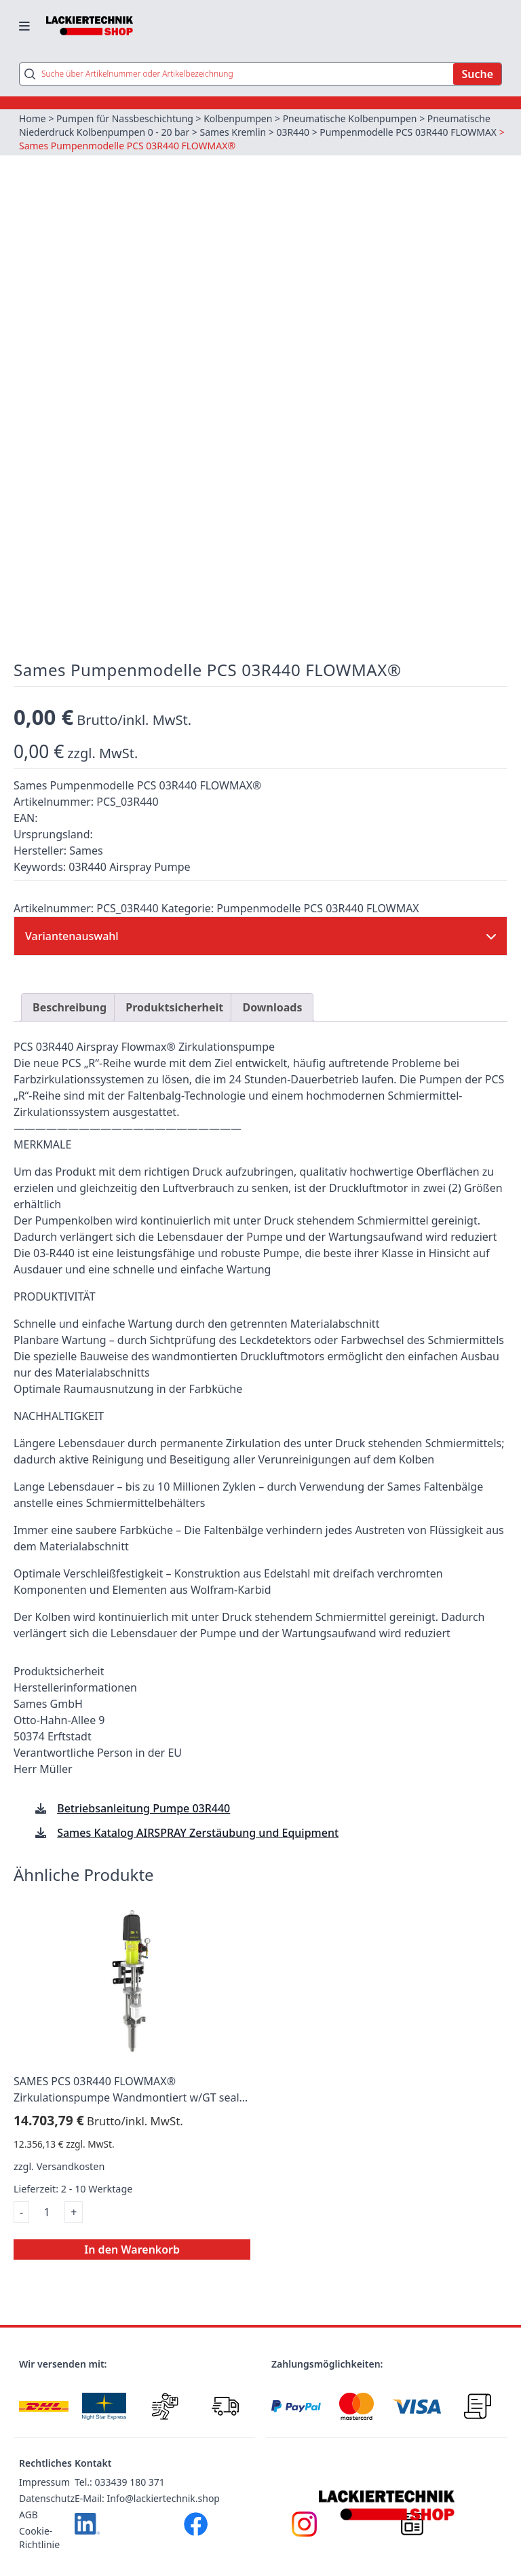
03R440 (293, 132)
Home (32, 118)
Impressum (44, 2463)
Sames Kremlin (233, 132)
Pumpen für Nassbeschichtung (124, 118)
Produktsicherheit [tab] (174, 988)
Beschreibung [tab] (70, 988)
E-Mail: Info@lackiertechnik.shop (147, 2479)
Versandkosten (71, 2147)
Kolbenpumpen (238, 118)
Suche (477, 74)
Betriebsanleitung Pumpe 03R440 (143, 1789)
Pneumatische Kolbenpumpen (351, 118)
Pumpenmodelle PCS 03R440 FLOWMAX (408, 132)
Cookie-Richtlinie (39, 2518)
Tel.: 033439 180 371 (120, 2463)
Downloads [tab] (272, 988)
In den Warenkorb (132, 2230)
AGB (28, 2495)
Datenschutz (47, 2479)
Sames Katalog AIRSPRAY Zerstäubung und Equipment (198, 1814)
